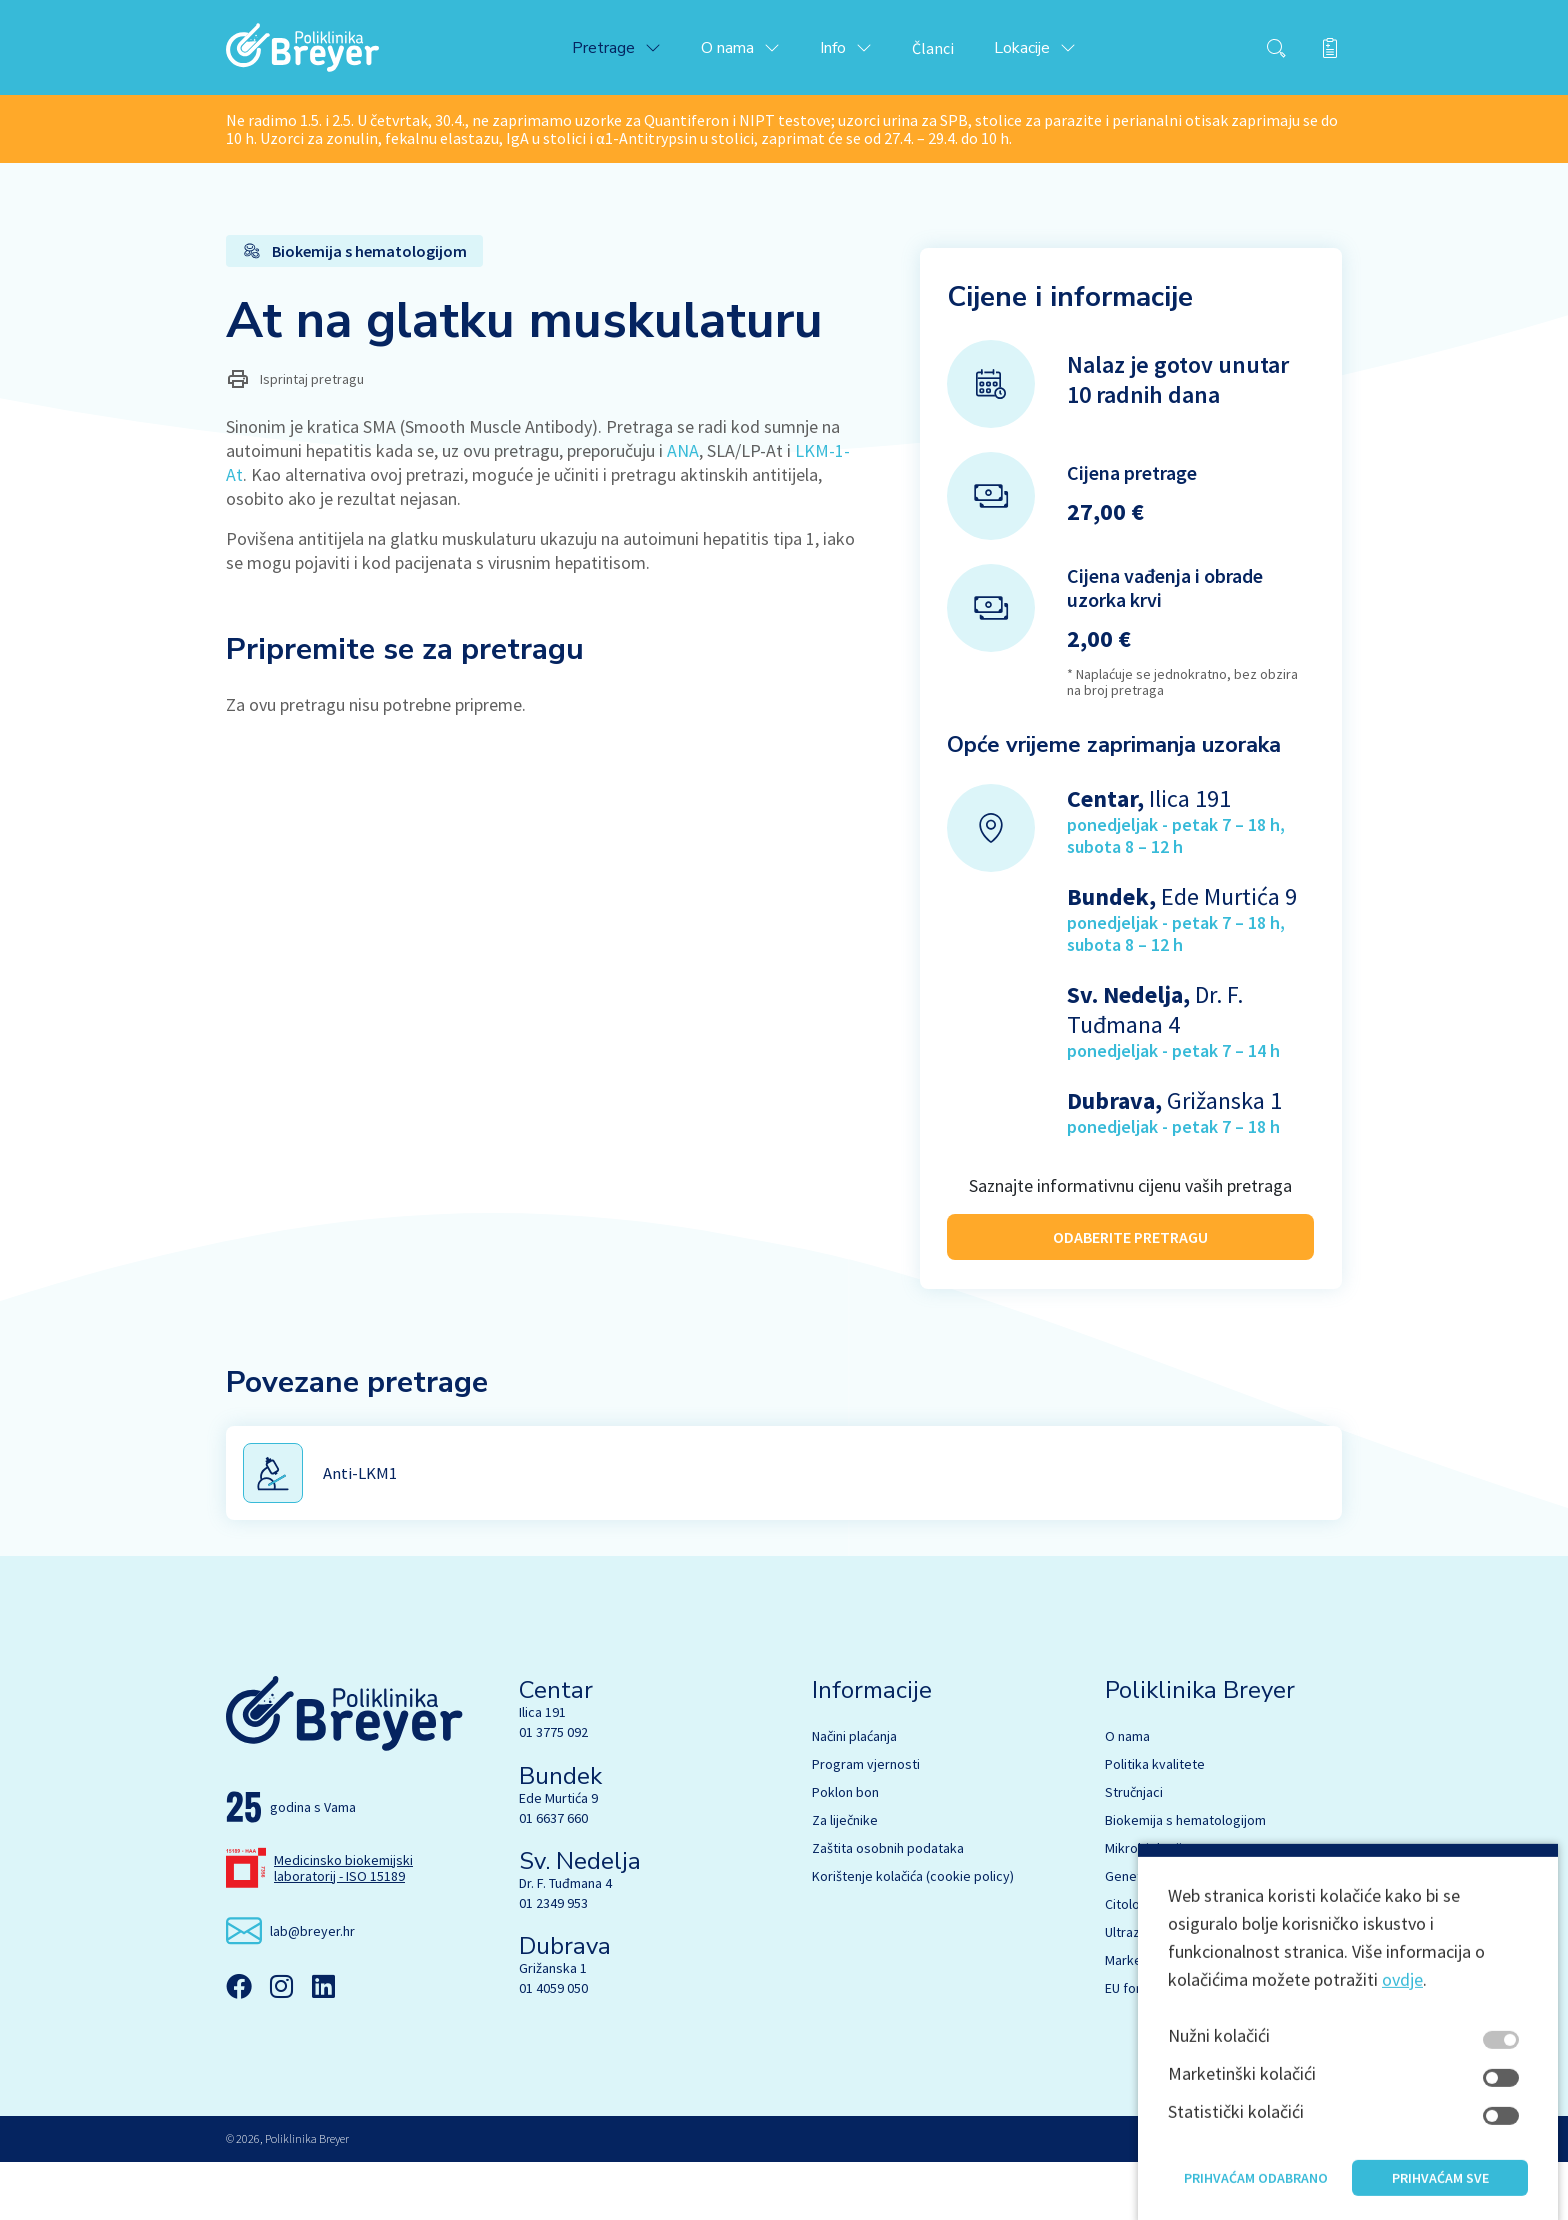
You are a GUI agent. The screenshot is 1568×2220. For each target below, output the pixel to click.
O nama (1127, 1794)
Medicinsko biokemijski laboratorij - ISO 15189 (343, 1925)
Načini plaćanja (854, 1794)
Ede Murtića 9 (558, 1855)
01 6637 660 (553, 1875)
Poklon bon (845, 1850)
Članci (950, 52)
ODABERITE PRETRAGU (1130, 1243)
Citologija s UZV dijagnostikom (1195, 1962)
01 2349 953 (553, 1961)
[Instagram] (281, 2044)
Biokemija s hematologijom (1185, 1878)
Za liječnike (845, 1878)
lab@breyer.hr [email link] (312, 1988)
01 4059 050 (553, 2046)
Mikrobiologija (1147, 1906)
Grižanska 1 (553, 2026)
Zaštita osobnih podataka (888, 1906)
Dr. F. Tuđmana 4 (565, 1941)
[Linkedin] (323, 2044)
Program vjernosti (866, 1822)
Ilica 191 (542, 1770)
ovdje (1402, 2100)
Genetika (1132, 1934)
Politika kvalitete (1155, 1822)
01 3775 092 (553, 1790)
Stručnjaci (1134, 1850)
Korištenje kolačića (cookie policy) (913, 1934)
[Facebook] (239, 2044)
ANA (683, 459)
